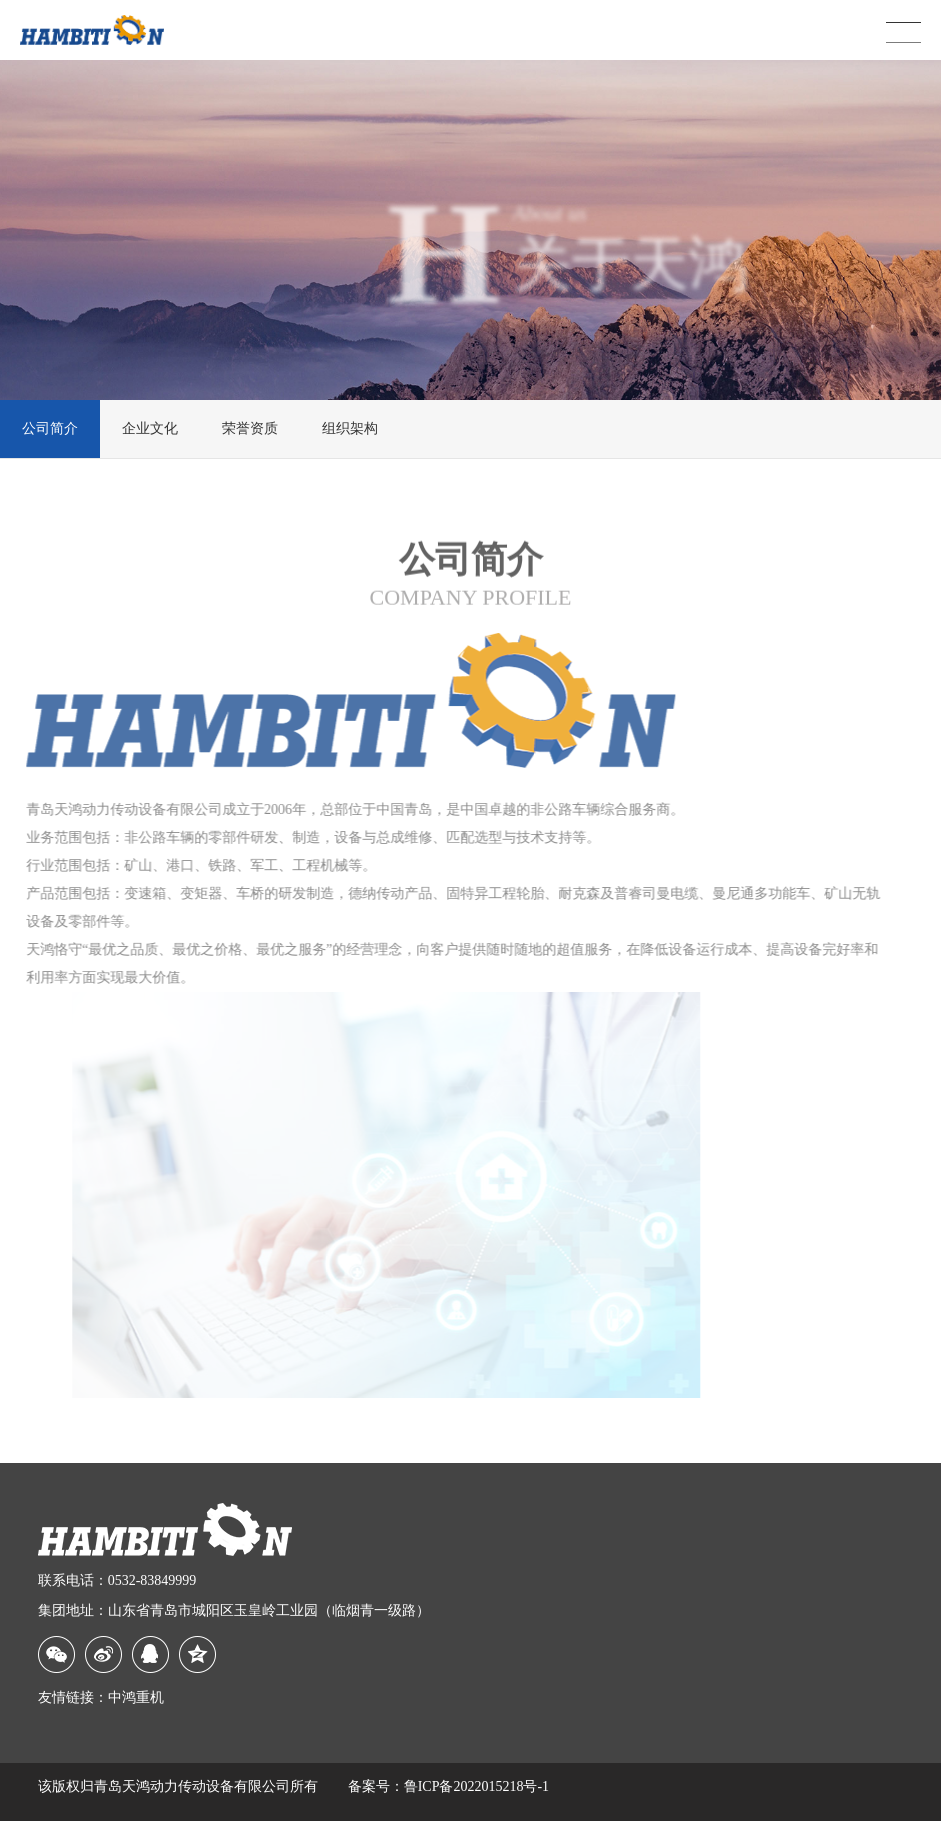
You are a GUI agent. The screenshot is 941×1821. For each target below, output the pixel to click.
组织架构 (350, 428)
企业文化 (150, 428)
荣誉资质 (250, 428)
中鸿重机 (136, 1697)
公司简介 (50, 428)
